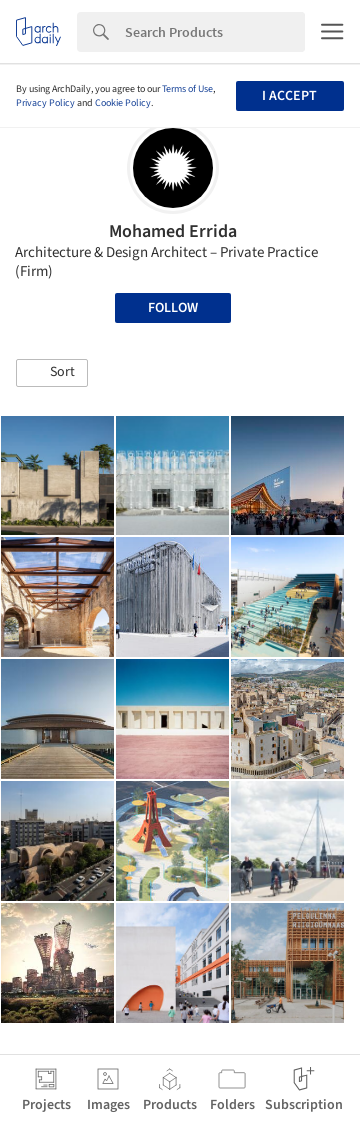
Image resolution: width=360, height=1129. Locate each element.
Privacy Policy (45, 103)
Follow (173, 308)
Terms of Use (187, 89)
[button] (52, 373)
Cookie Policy (123, 103)
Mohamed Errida (173, 231)
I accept (289, 96)
